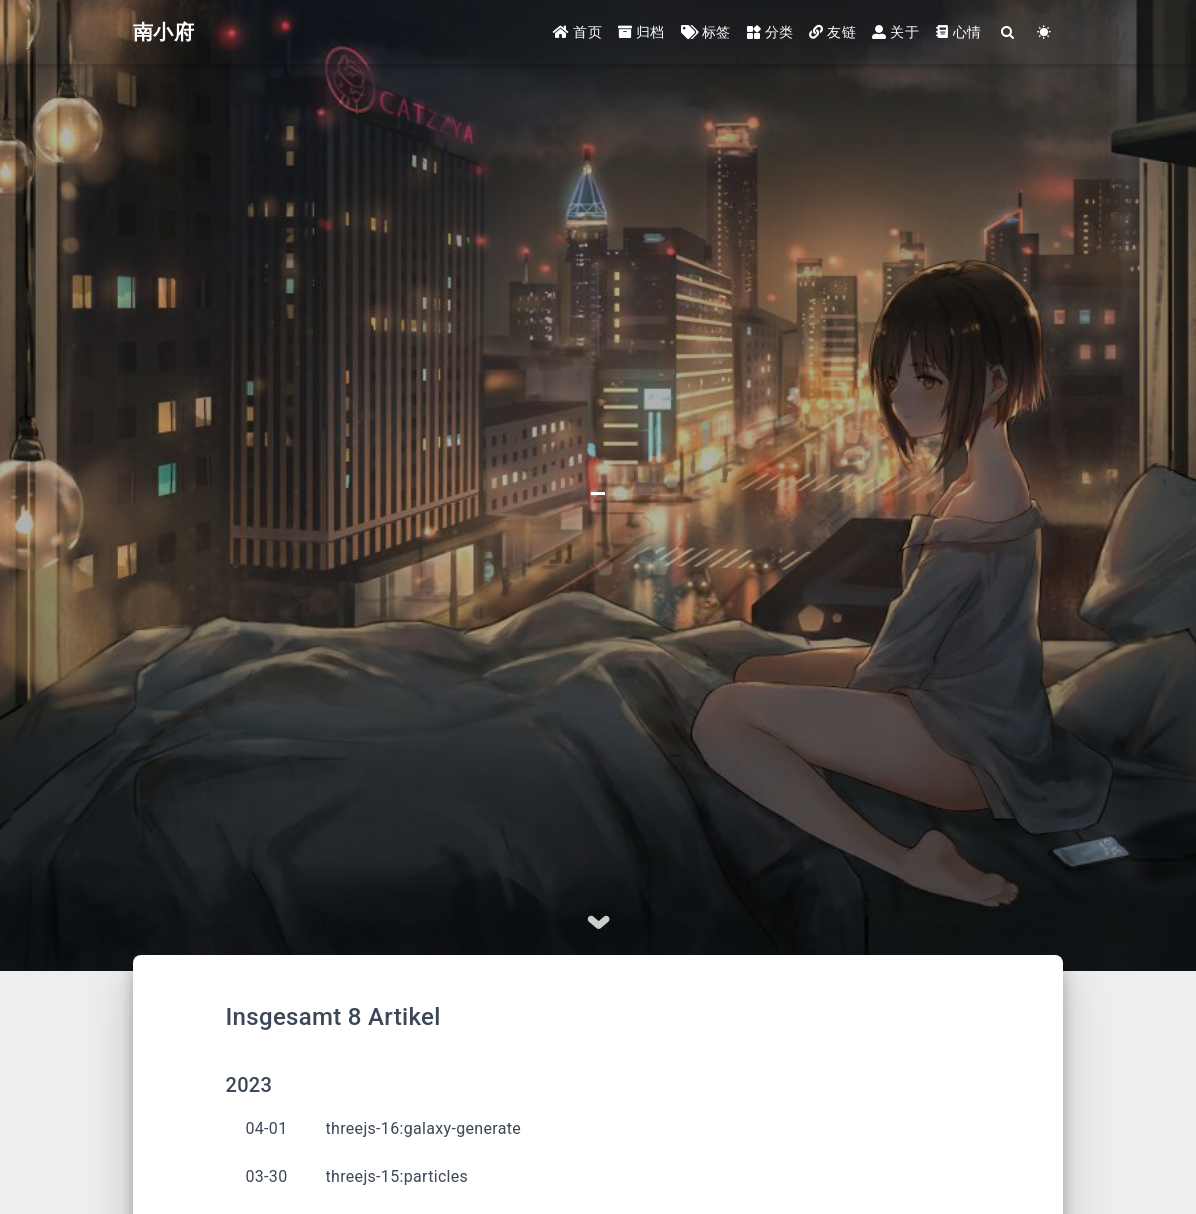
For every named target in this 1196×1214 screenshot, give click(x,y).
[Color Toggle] (1044, 32)
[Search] (1008, 32)
